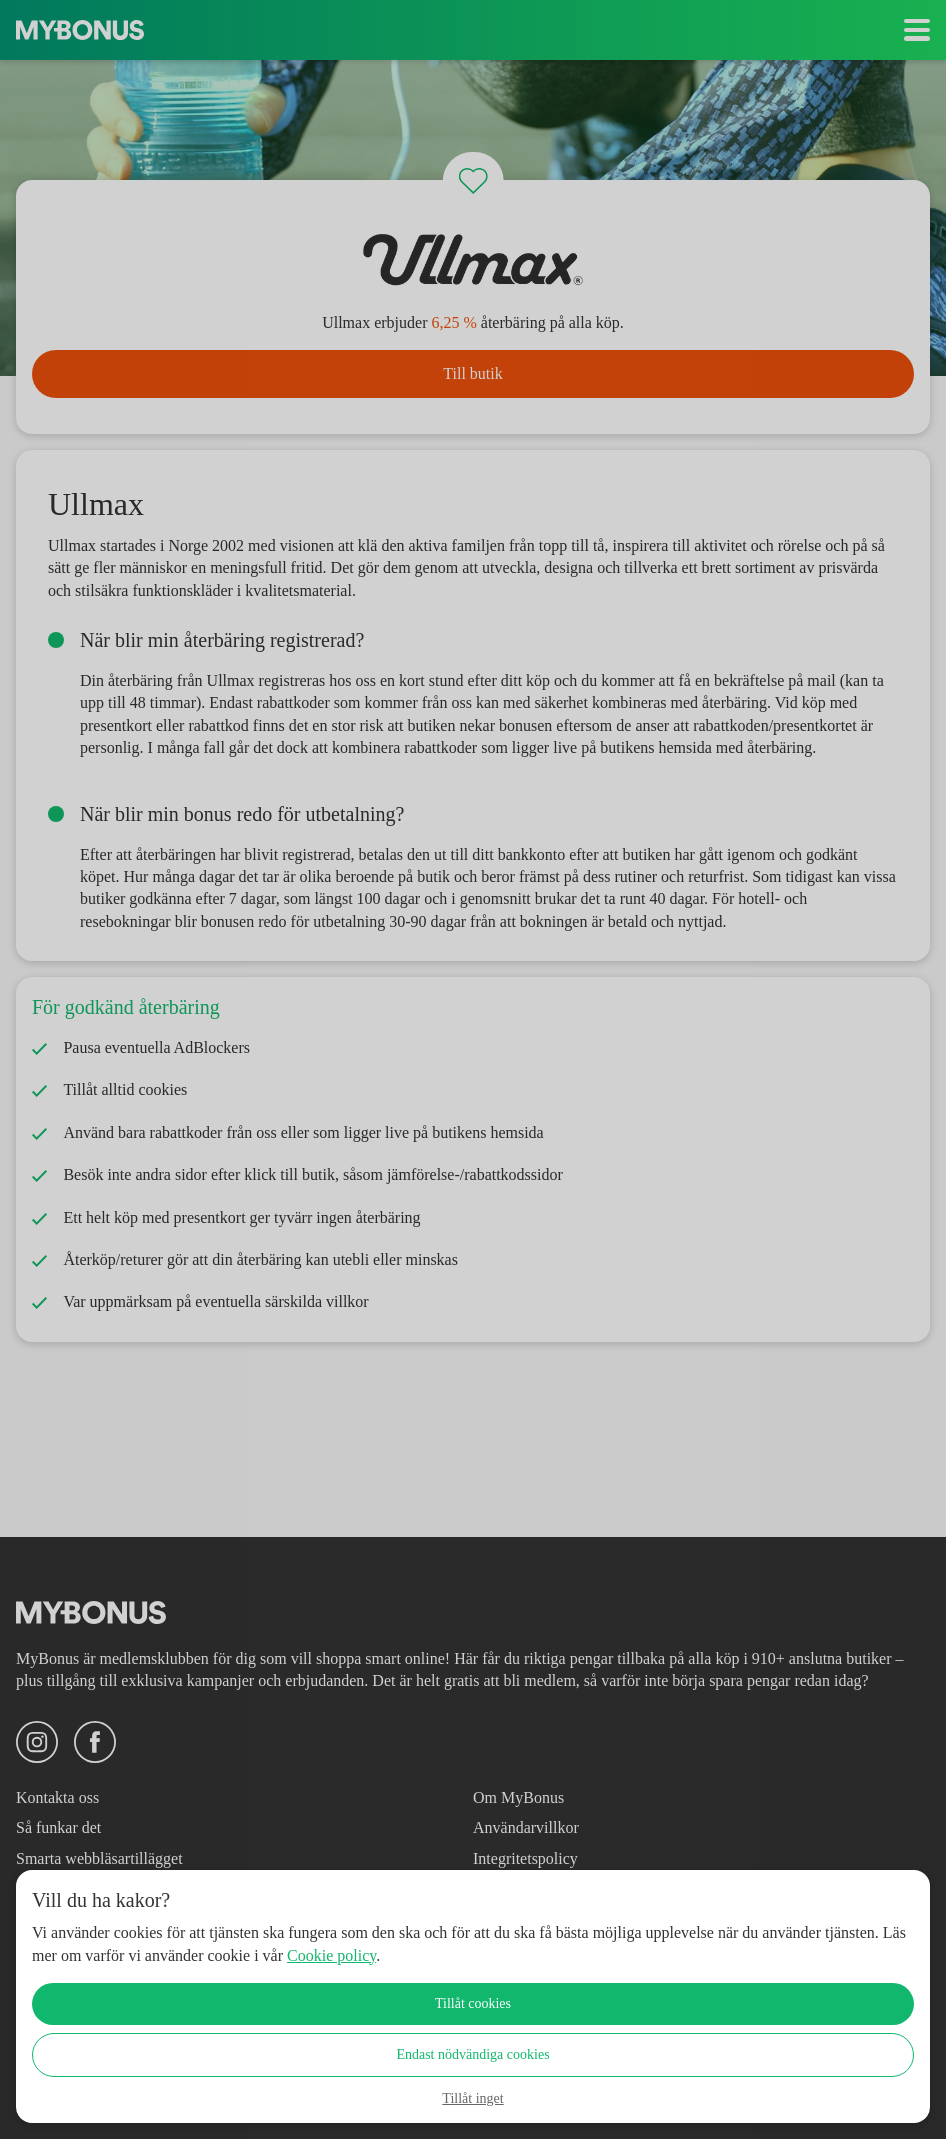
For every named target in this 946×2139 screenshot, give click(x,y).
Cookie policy (450, 1956)
